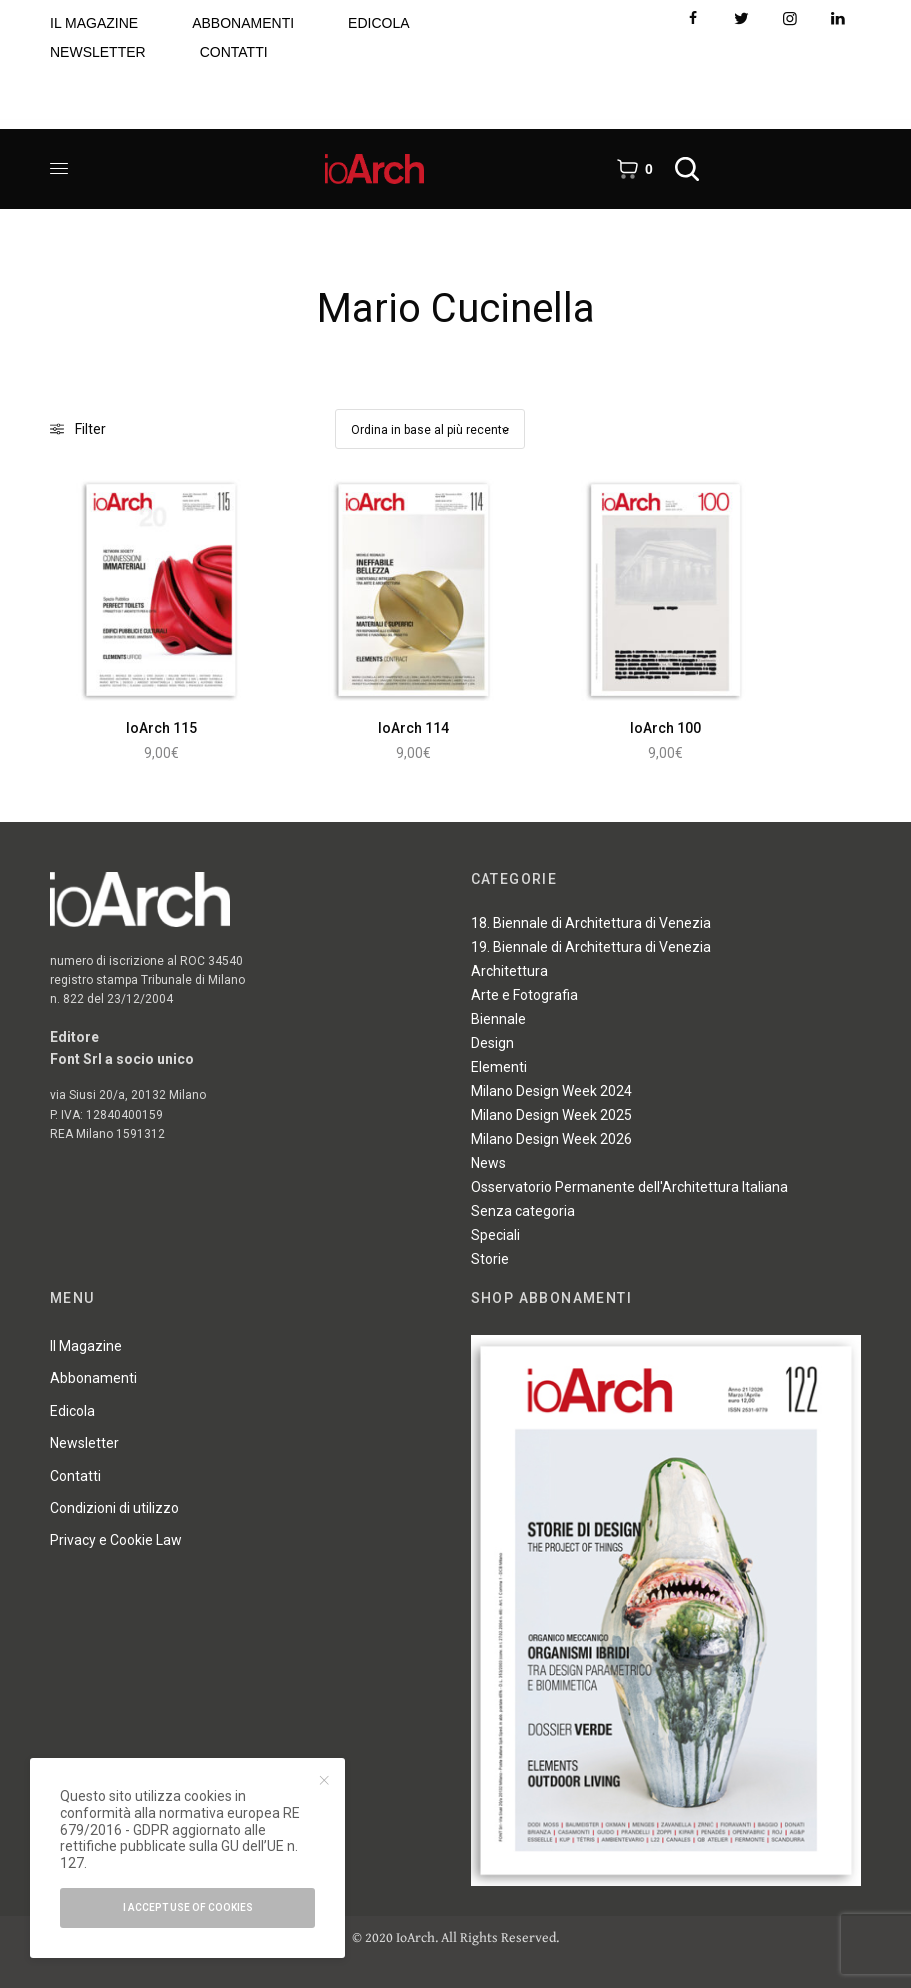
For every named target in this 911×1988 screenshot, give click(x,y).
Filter (78, 429)
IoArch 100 (665, 728)
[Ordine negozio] (430, 429)
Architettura (509, 971)
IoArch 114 (413, 728)
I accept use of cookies (188, 1907)
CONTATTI (234, 52)
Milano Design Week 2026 (551, 1139)
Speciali (495, 1235)
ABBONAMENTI (243, 23)
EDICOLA (378, 23)
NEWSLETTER (98, 52)
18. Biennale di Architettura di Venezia (591, 923)
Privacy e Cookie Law (116, 1540)
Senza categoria (523, 1211)
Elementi (499, 1067)
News (488, 1163)
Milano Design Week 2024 (551, 1091)
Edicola (72, 1411)
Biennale (498, 1019)
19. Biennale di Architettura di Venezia (591, 947)
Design (492, 1043)
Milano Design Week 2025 (551, 1115)
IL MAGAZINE (94, 23)
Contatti (75, 1476)
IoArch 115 (161, 728)
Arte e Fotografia (524, 995)
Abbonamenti (93, 1378)
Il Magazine (86, 1346)
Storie (490, 1259)
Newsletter (84, 1443)
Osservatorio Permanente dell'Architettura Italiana (629, 1187)
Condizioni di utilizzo (114, 1508)
